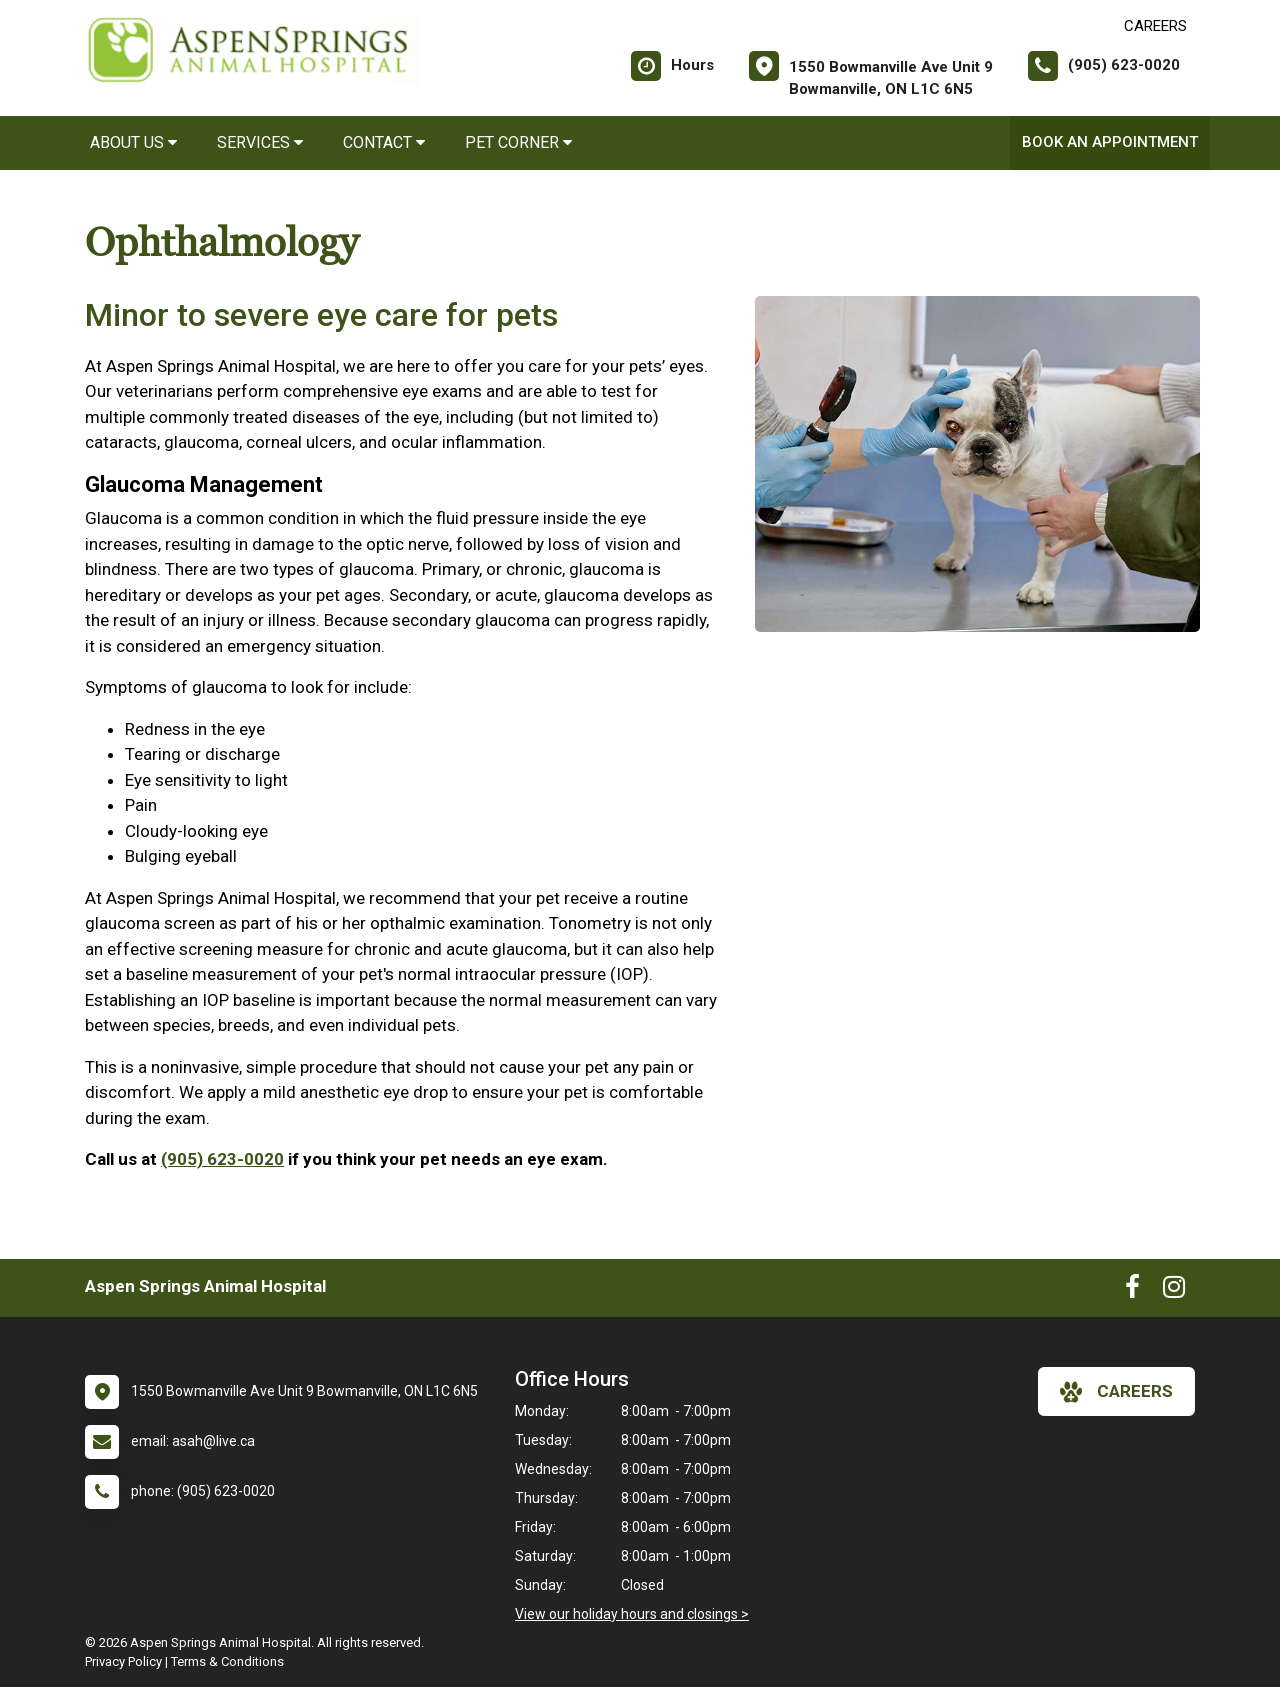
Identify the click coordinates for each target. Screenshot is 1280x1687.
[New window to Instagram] (1174, 1291)
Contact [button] (384, 142)
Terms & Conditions (227, 1661)
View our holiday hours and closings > (632, 1614)
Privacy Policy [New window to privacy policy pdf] (123, 1661)
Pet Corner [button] (518, 142)
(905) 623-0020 (222, 1159)
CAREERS (1155, 26)
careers (1116, 1392)
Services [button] (260, 142)
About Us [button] (133, 142)
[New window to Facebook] (1132, 1291)
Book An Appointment (1110, 142)
